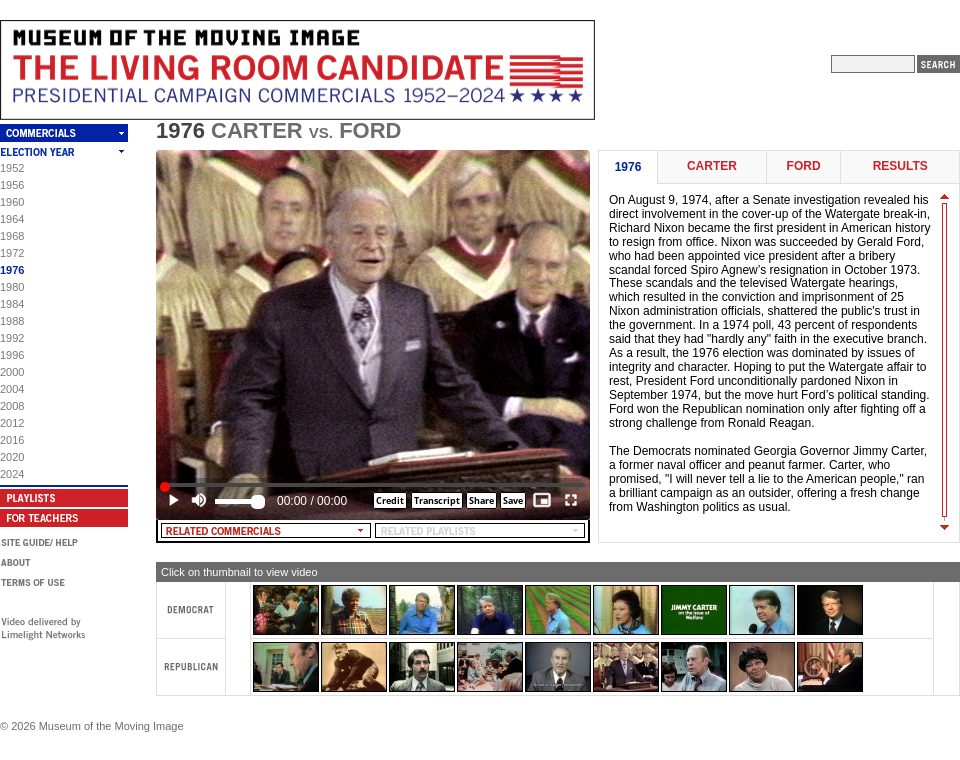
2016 (12, 440)
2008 (12, 406)
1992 (12, 338)
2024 (12, 474)
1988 (12, 321)
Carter (712, 166)
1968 (12, 236)
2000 (12, 372)
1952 (12, 168)
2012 (12, 423)
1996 (12, 355)
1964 (12, 219)
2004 (12, 389)
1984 (12, 304)
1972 (12, 253)
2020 (12, 457)
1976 (12, 270)
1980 (12, 287)
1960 (12, 202)
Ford (804, 166)
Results (900, 166)
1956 (12, 185)
